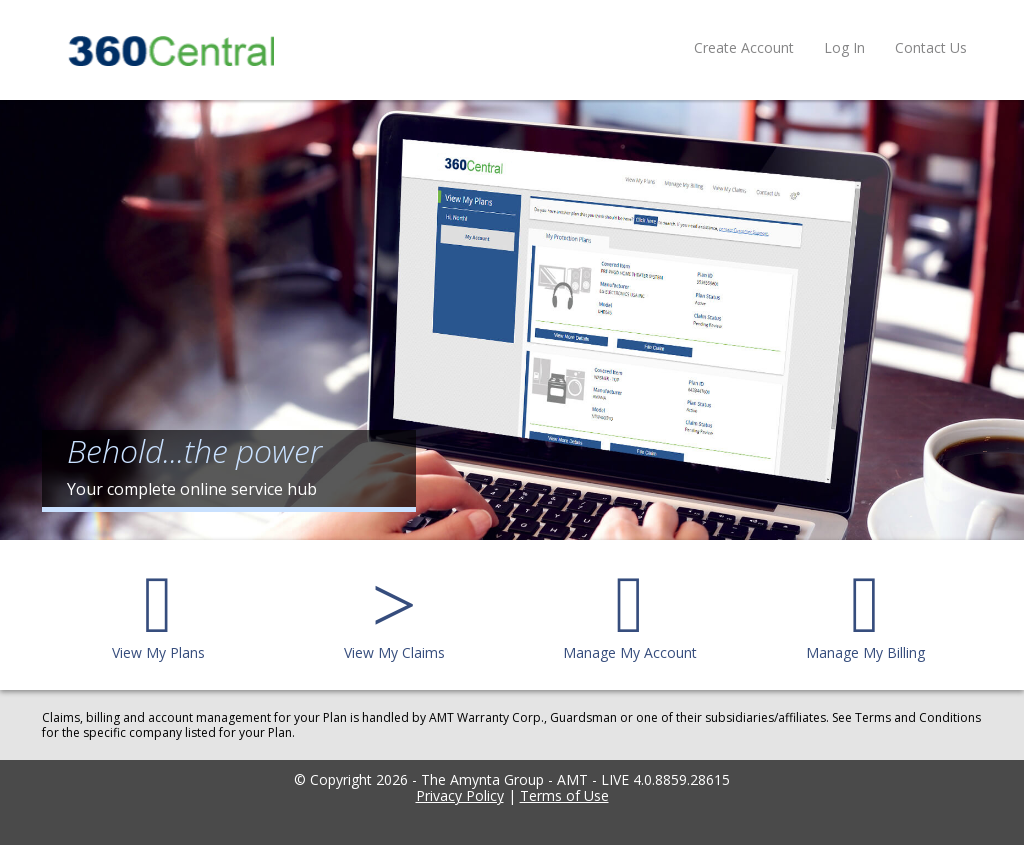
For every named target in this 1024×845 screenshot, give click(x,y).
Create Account (744, 47)
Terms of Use (564, 795)
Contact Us (931, 47)
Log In (844, 47)
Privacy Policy (460, 795)
